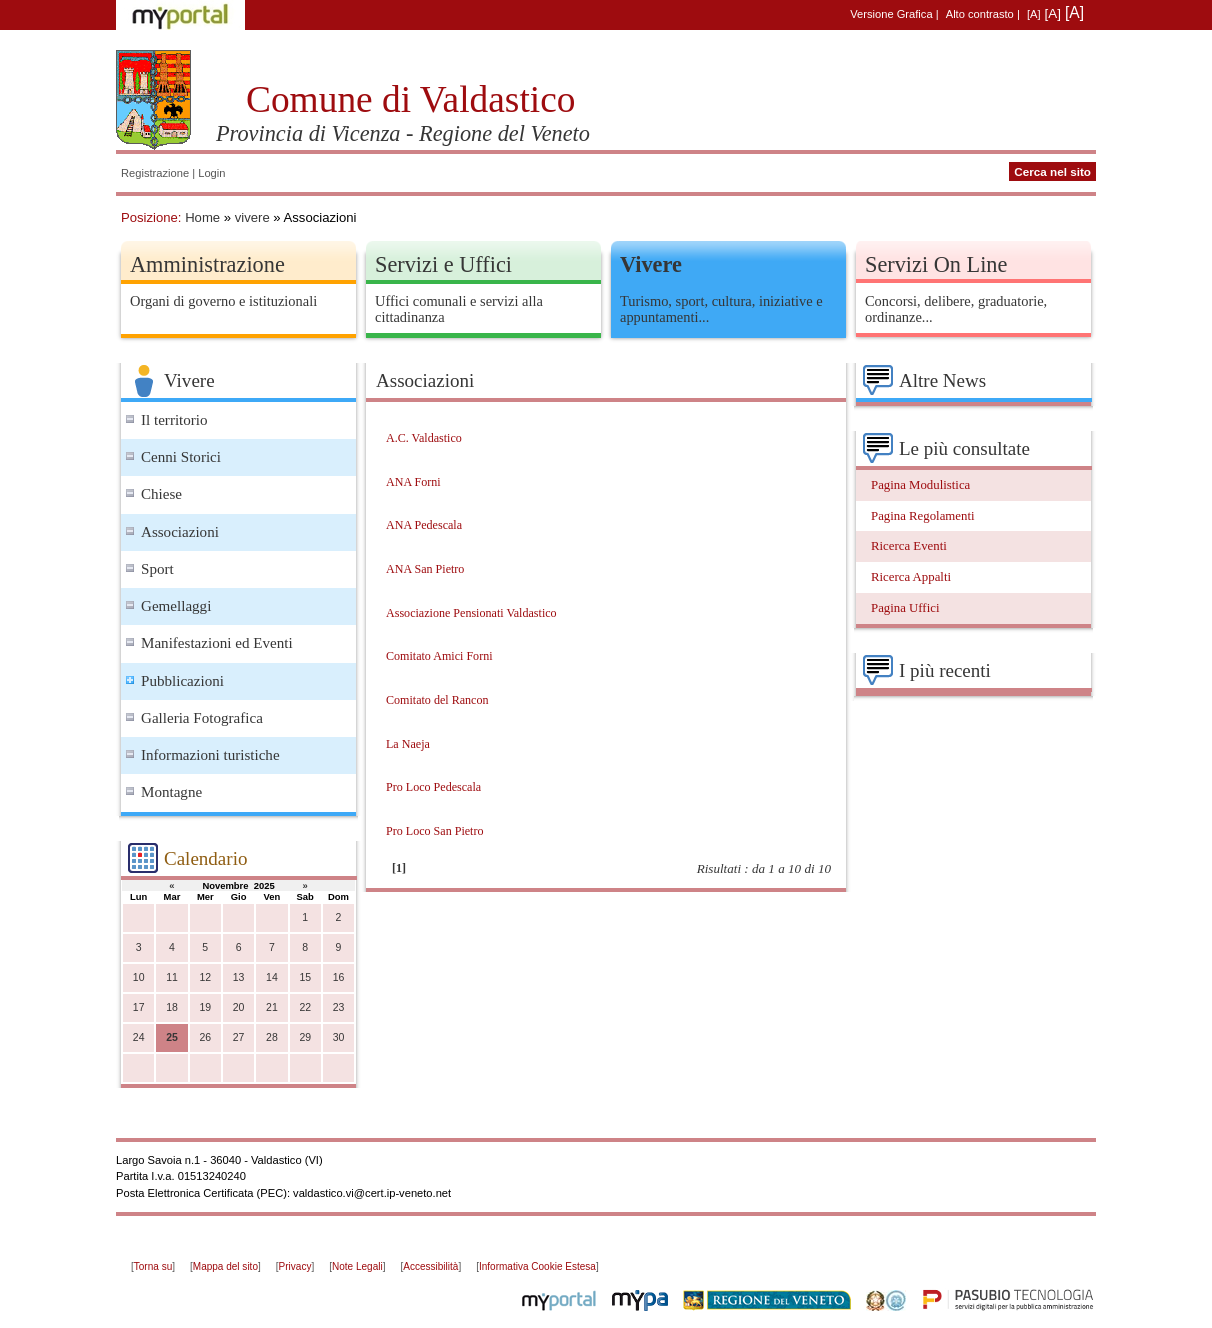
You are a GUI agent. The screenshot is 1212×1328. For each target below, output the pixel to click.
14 (272, 977)
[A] (1034, 14)
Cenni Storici (181, 457)
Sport (157, 569)
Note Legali (357, 1266)
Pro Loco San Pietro (435, 831)
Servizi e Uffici (443, 264)
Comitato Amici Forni (439, 656)
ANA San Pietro (425, 569)
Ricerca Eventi (909, 546)
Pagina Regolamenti (923, 516)
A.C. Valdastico (424, 438)
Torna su (153, 1266)
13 (239, 977)
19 (205, 1007)
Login (211, 173)
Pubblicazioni (182, 681)
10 (139, 977)
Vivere (651, 264)
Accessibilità (430, 1266)
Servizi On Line (936, 264)
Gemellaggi (176, 606)
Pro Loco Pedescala (433, 787)
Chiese (161, 494)
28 (272, 1037)
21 (272, 1007)
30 (339, 1037)
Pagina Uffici (905, 608)
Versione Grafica (891, 14)
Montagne (171, 792)
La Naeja (408, 744)
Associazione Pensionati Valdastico (471, 613)
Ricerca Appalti (911, 577)
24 (139, 1037)
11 (172, 977)
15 (305, 977)
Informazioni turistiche (210, 755)
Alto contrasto (980, 14)
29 (305, 1037)
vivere (252, 217)
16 (339, 977)
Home (202, 217)
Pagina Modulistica (920, 485)
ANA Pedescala (424, 525)
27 (239, 1037)
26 (205, 1037)
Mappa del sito (225, 1266)
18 (172, 1007)
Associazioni (180, 532)
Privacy (295, 1266)
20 (239, 1007)
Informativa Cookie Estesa (537, 1266)
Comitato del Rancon (437, 700)
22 (305, 1007)
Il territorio (174, 420)
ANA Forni (413, 482)
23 (339, 1007)
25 (172, 1037)
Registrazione (155, 173)
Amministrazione (207, 264)
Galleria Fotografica (202, 718)
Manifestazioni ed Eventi (217, 643)
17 (139, 1007)
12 (205, 977)
